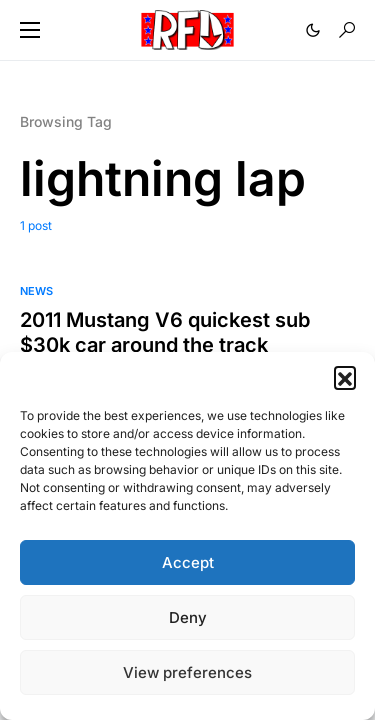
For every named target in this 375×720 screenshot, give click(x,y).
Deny (188, 617)
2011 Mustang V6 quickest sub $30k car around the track (165, 332)
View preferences (187, 672)
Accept (188, 562)
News (36, 291)
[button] (345, 377)
